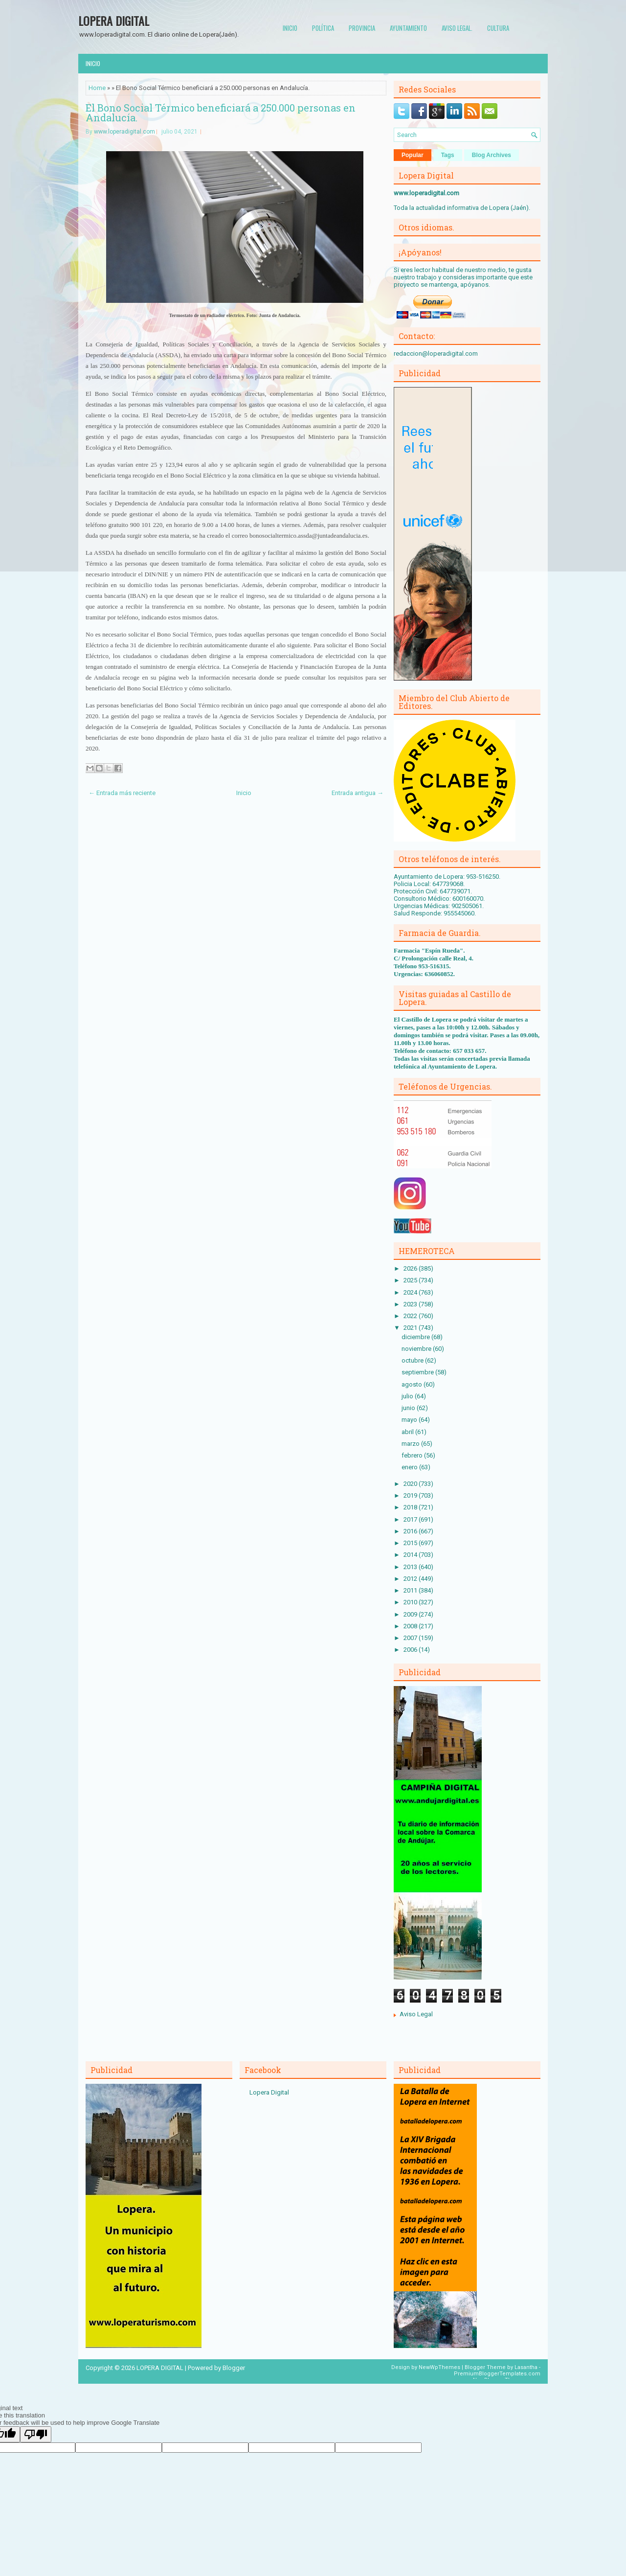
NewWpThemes (439, 2367)
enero (410, 1467)
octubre (413, 1360)
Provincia (362, 28)
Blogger (234, 2367)
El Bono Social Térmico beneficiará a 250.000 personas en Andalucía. (221, 112)
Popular (413, 155)
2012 (411, 1578)
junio (409, 1408)
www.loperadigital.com (124, 131)
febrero (413, 1455)
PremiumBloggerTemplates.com (497, 2374)
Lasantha (525, 2367)
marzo (411, 1443)
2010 (411, 1602)
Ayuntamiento (408, 28)
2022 (411, 1316)
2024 (411, 1292)
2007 (411, 1637)
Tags (447, 155)
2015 (411, 1543)
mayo (410, 1419)
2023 (411, 1304)
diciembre (416, 1337)
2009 (411, 1614)
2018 (411, 1507)
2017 (411, 1519)
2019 (411, 1495)
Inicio (290, 28)
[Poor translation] (35, 2434)
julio (408, 1396)
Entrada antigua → (357, 793)
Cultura (498, 28)
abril (408, 1432)
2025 (411, 1280)
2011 (411, 1590)
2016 (411, 1531)
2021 (411, 1327)
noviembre (417, 1348)
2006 (411, 1649)
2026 (411, 1268)
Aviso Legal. (457, 28)
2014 (411, 1554)
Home (97, 87)
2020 (411, 1483)
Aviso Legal (416, 2014)
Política (323, 28)
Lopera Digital (269, 2092)
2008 (411, 1626)
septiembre (418, 1372)
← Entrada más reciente (122, 793)
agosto (413, 1384)
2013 (411, 1567)
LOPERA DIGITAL (113, 20)
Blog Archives (491, 155)
